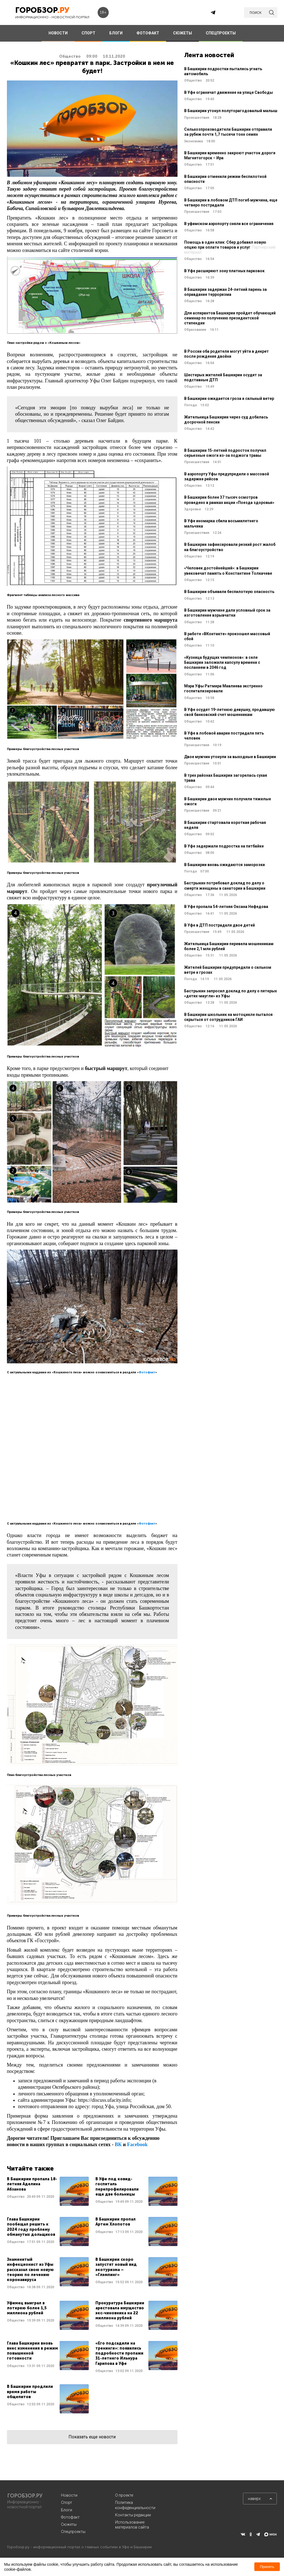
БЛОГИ (116, 33)
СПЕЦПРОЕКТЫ (221, 33)
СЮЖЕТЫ (182, 33)
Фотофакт (147, 1372)
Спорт (66, 2502)
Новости (69, 2495)
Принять (267, 2567)
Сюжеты (69, 2524)
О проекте (124, 2495)
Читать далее (48, 2191)
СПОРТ (88, 33)
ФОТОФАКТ (147, 33)
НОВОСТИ (58, 33)
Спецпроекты (73, 2531)
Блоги (66, 2510)
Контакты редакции (133, 2515)
